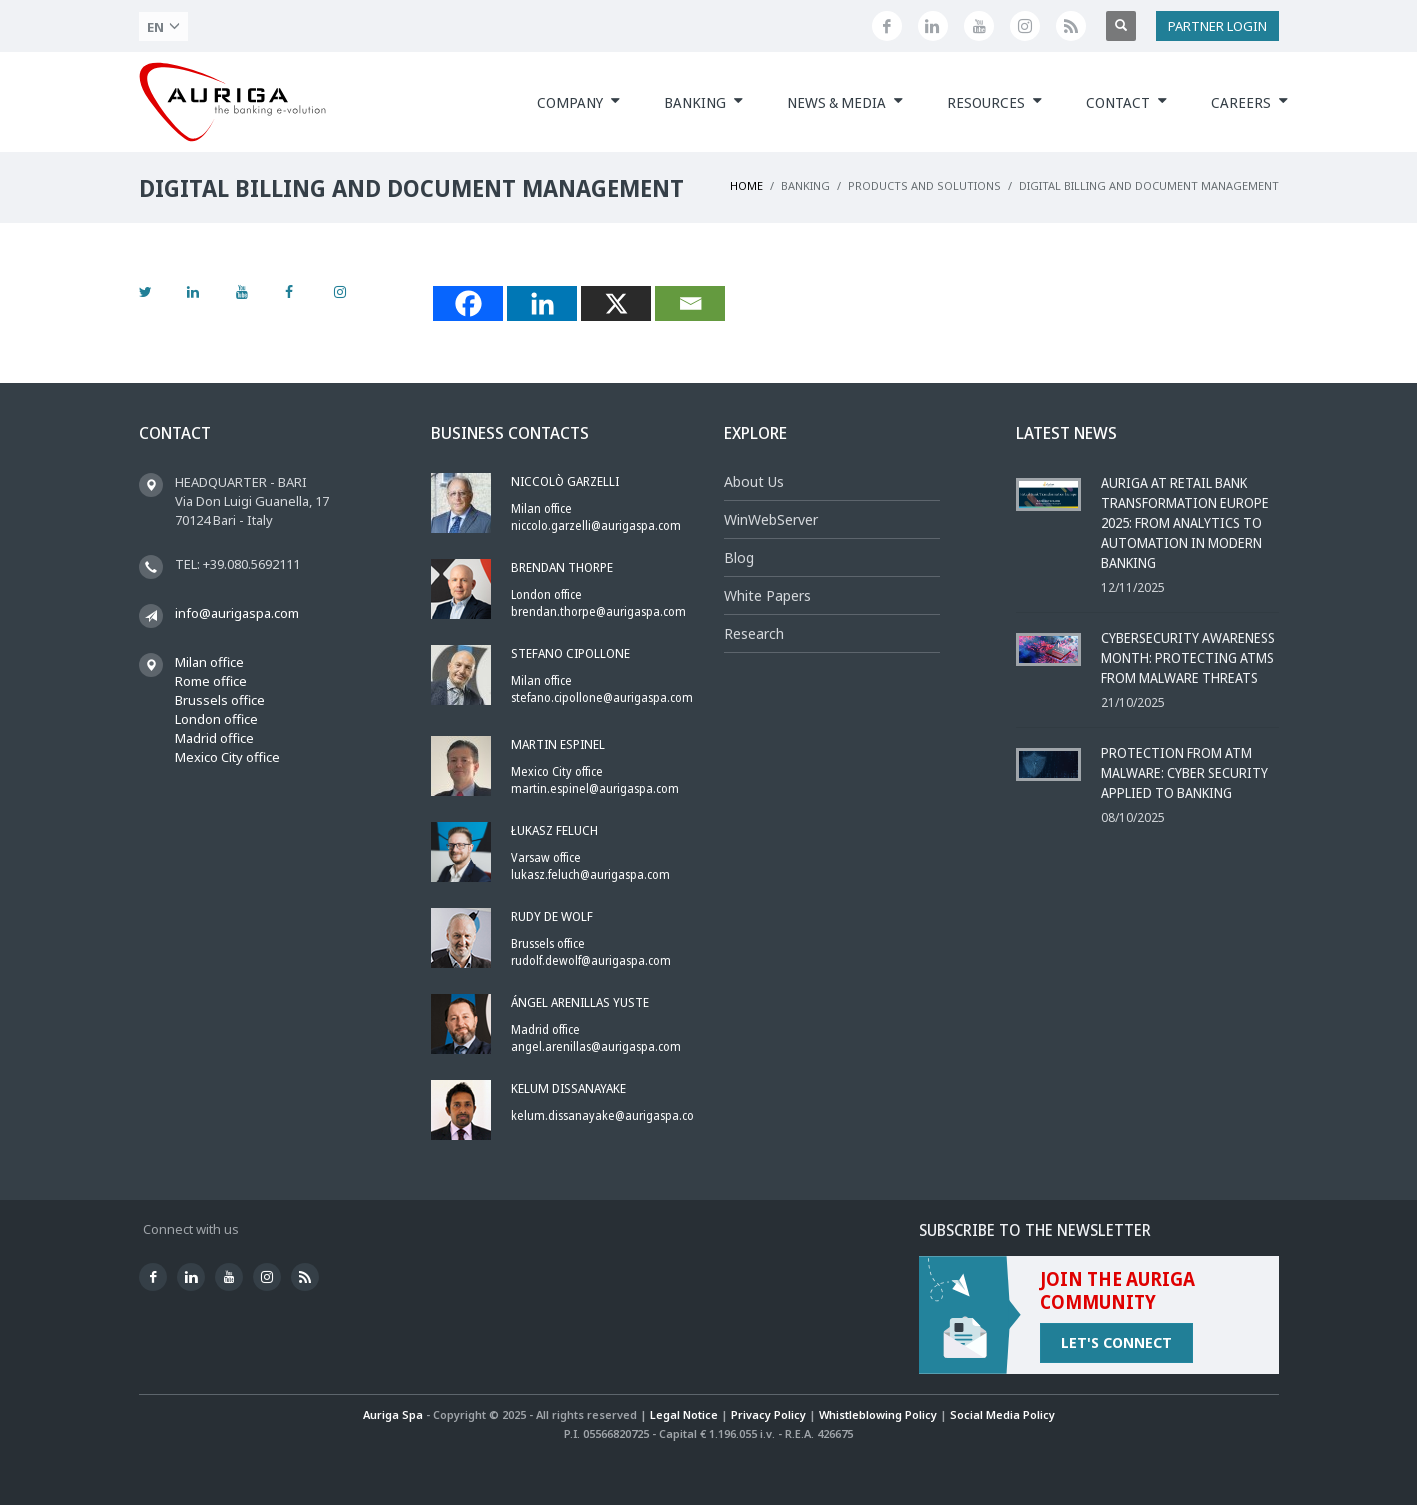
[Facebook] (887, 26)
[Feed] (1071, 26)
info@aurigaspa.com (237, 613)
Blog (739, 557)
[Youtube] (979, 26)
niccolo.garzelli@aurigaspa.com (596, 525)
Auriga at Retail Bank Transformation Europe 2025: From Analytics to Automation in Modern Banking (1185, 522)
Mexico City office (227, 757)
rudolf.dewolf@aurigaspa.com (591, 960)
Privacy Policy (768, 1414)
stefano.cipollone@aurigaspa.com (602, 697)
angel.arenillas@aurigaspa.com (596, 1046)
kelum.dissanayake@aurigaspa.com (608, 1115)
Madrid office (214, 738)
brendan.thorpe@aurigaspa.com (598, 611)
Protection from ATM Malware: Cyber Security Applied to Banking (1184, 772)
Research (754, 633)
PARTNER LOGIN (1217, 26)
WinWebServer (771, 519)
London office (216, 719)
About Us (754, 481)
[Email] (690, 303)
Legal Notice (684, 1414)
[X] (616, 303)
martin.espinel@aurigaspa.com (595, 788)
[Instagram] (1025, 26)
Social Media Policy (1002, 1414)
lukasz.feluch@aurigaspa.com (590, 874)
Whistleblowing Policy (878, 1414)
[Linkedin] (933, 26)
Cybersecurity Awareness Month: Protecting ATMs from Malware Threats (1188, 657)
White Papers (767, 595)
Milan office (209, 662)
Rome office (211, 681)
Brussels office (220, 700)
